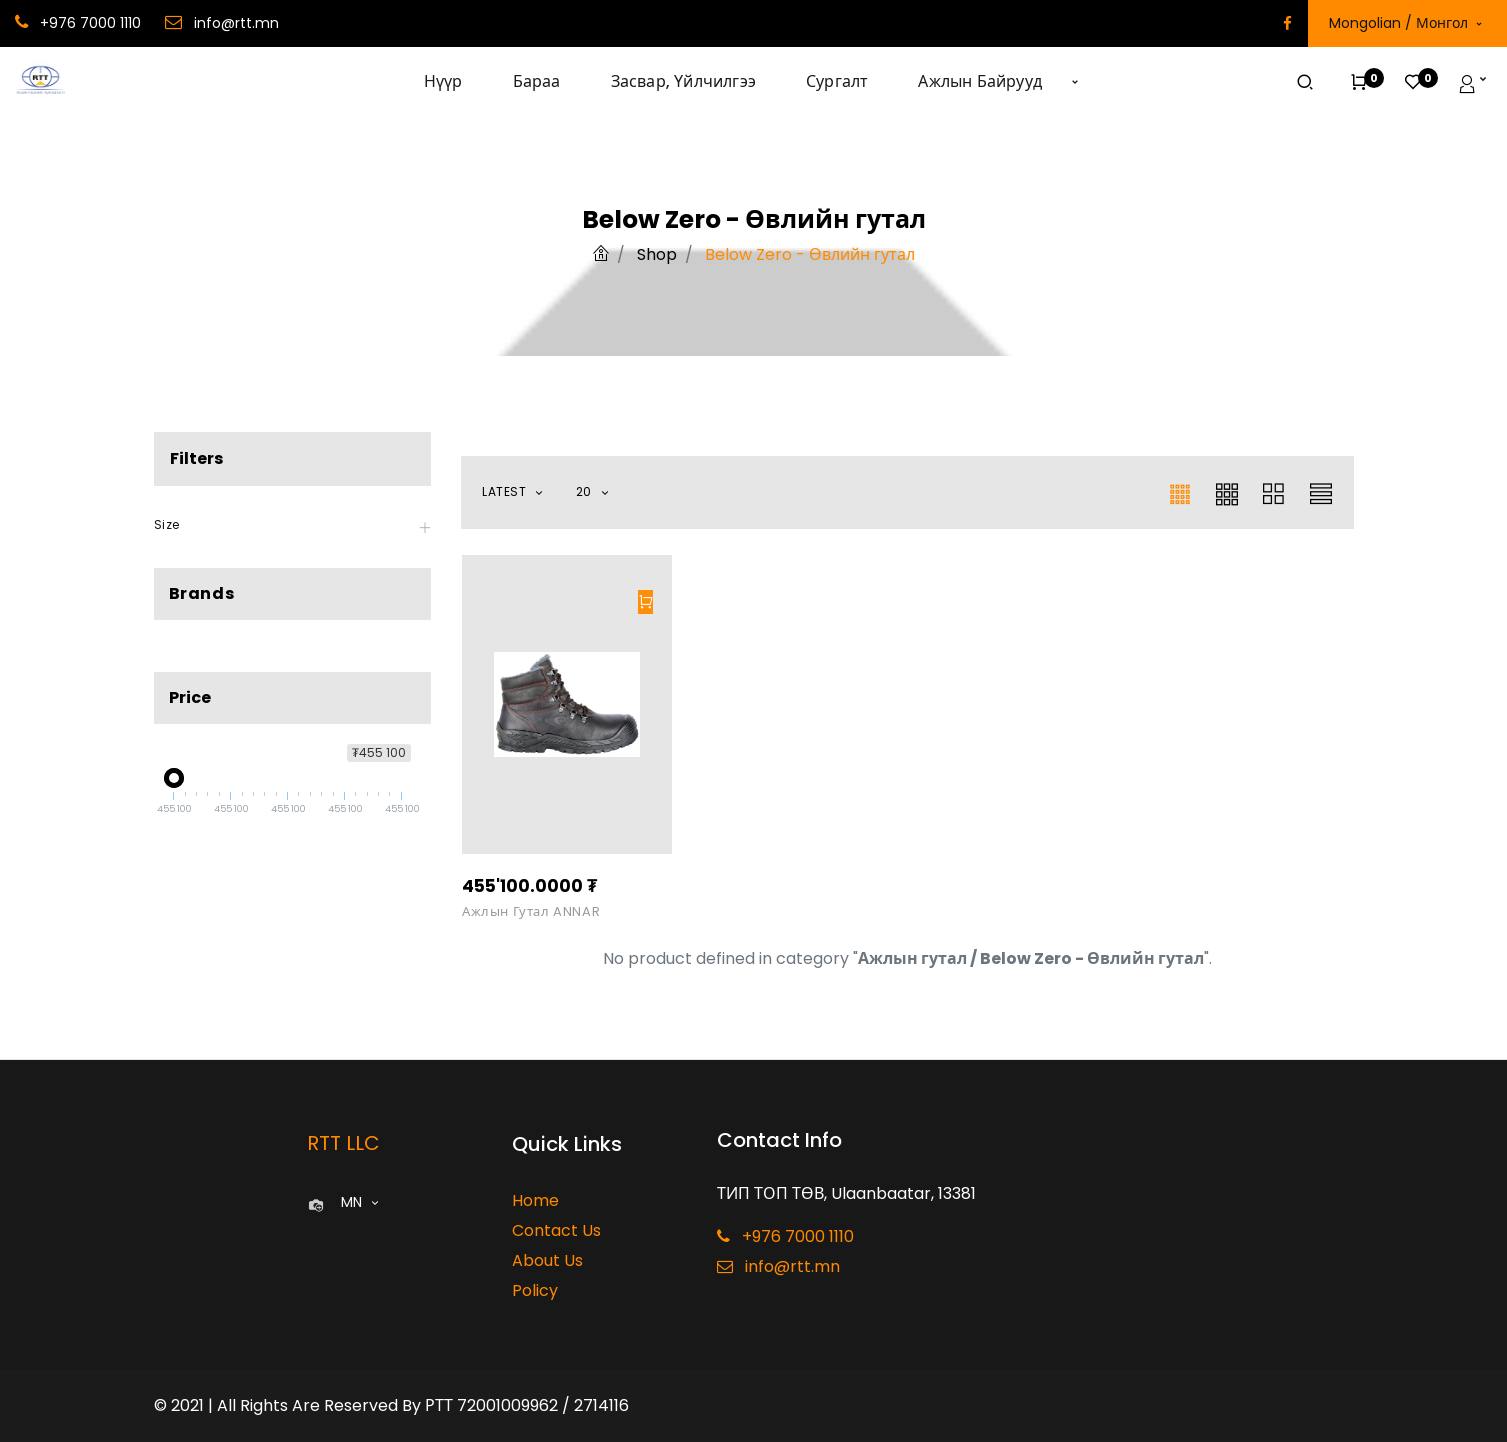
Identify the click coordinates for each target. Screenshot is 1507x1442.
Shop (657, 254)
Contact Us (556, 1230)
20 (586, 491)
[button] (1075, 82)
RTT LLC (343, 1143)
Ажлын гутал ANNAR (531, 912)
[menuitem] (456, 82)
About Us (547, 1260)
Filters (196, 458)
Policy (535, 1290)
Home (535, 1200)
